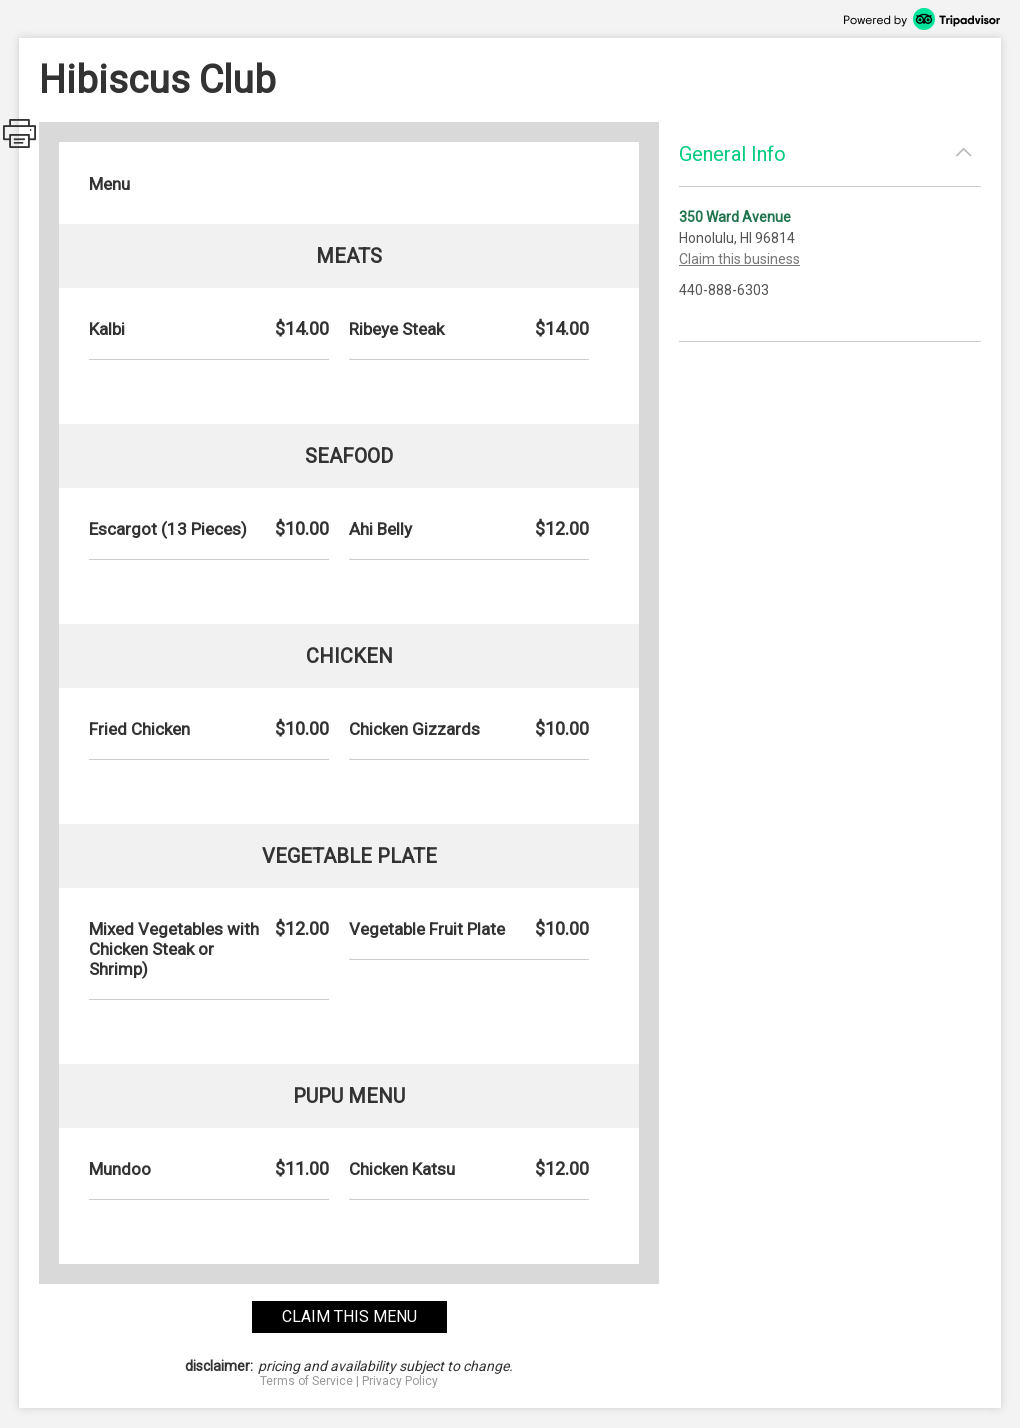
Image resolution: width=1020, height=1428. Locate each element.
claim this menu (349, 1316)
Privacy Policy (400, 1381)
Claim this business (739, 259)
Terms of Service (306, 1381)
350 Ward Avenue (735, 217)
